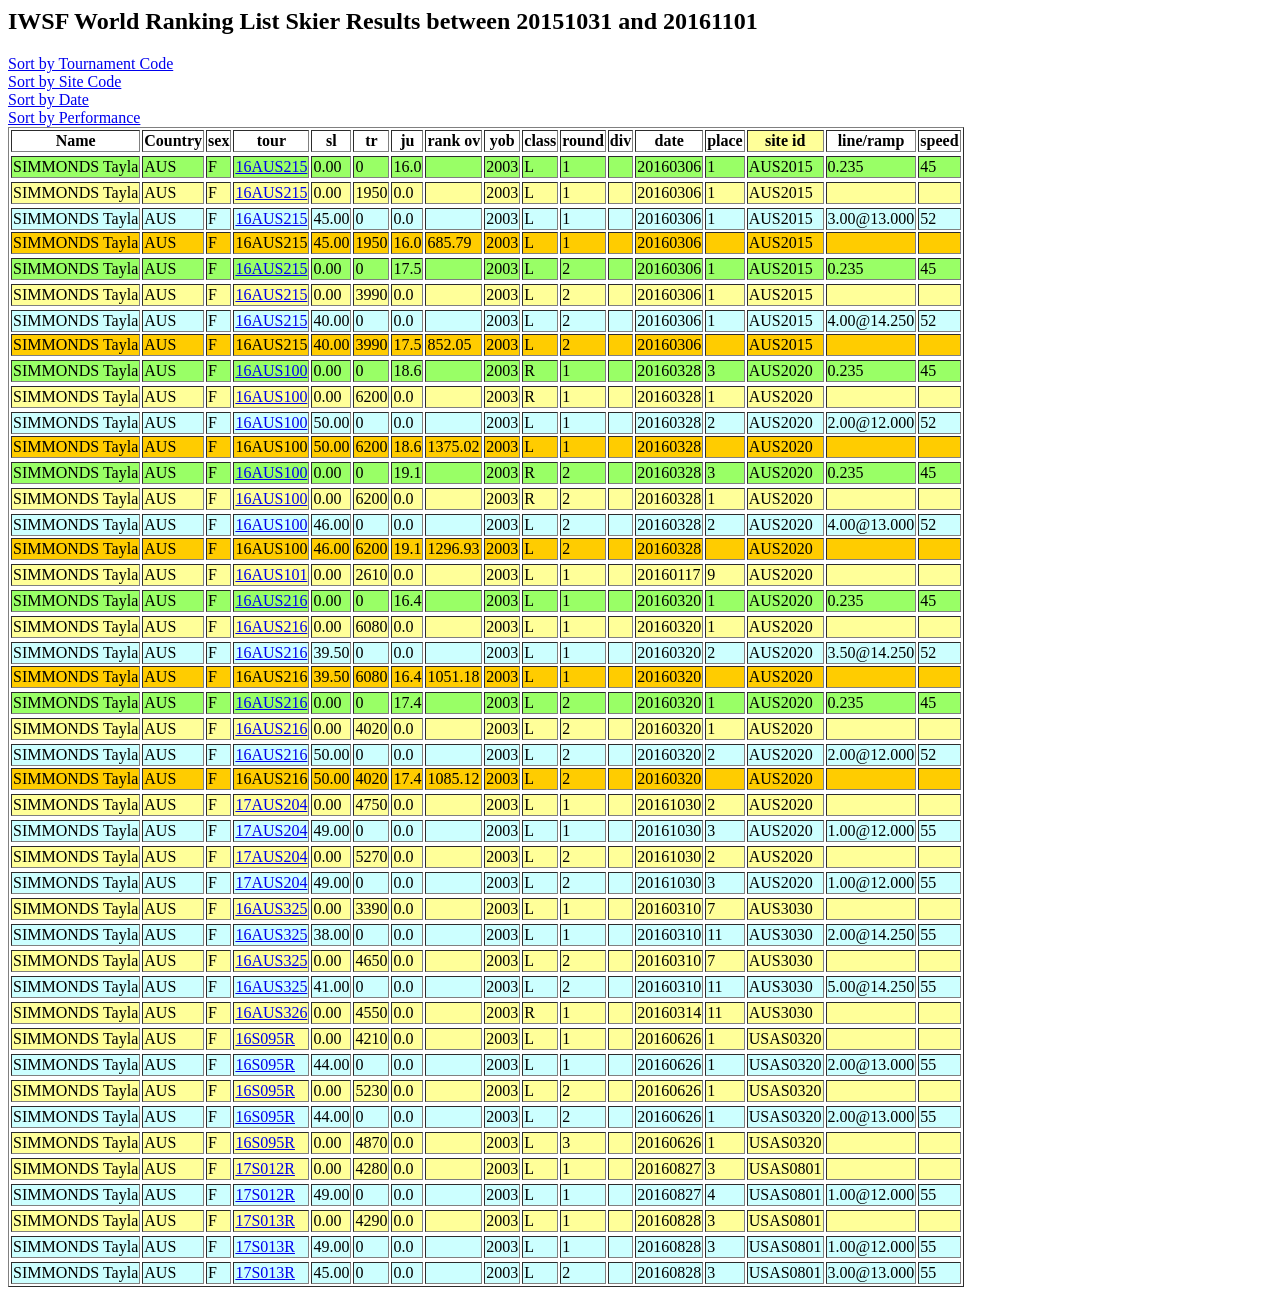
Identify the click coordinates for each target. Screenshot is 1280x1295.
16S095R (265, 1038)
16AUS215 (271, 166)
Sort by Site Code (64, 81)
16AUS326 (271, 1012)
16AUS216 (271, 600)
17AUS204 (271, 804)
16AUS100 (271, 370)
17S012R (265, 1168)
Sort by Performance (74, 117)
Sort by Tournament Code (90, 63)
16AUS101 (271, 574)
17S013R (265, 1220)
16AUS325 (271, 908)
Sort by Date (48, 99)
